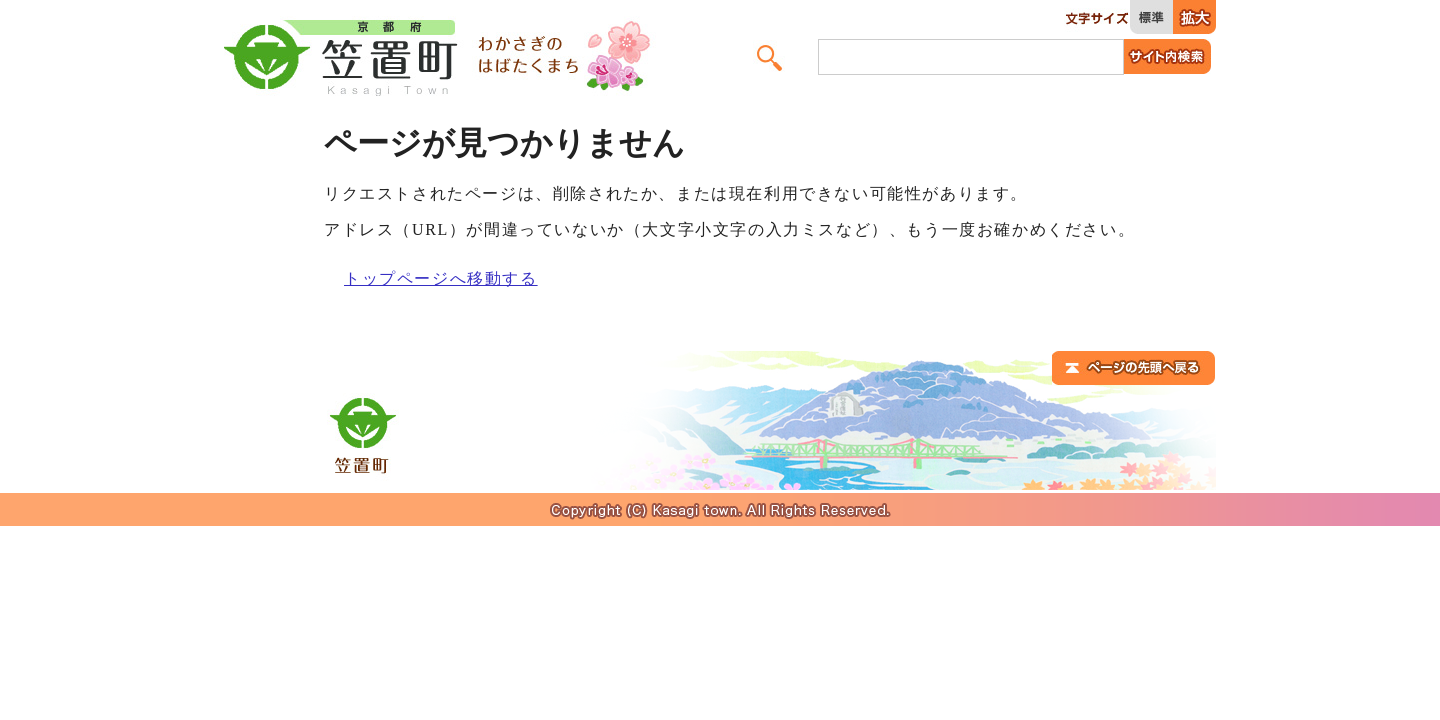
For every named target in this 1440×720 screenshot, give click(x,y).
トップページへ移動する (441, 278)
